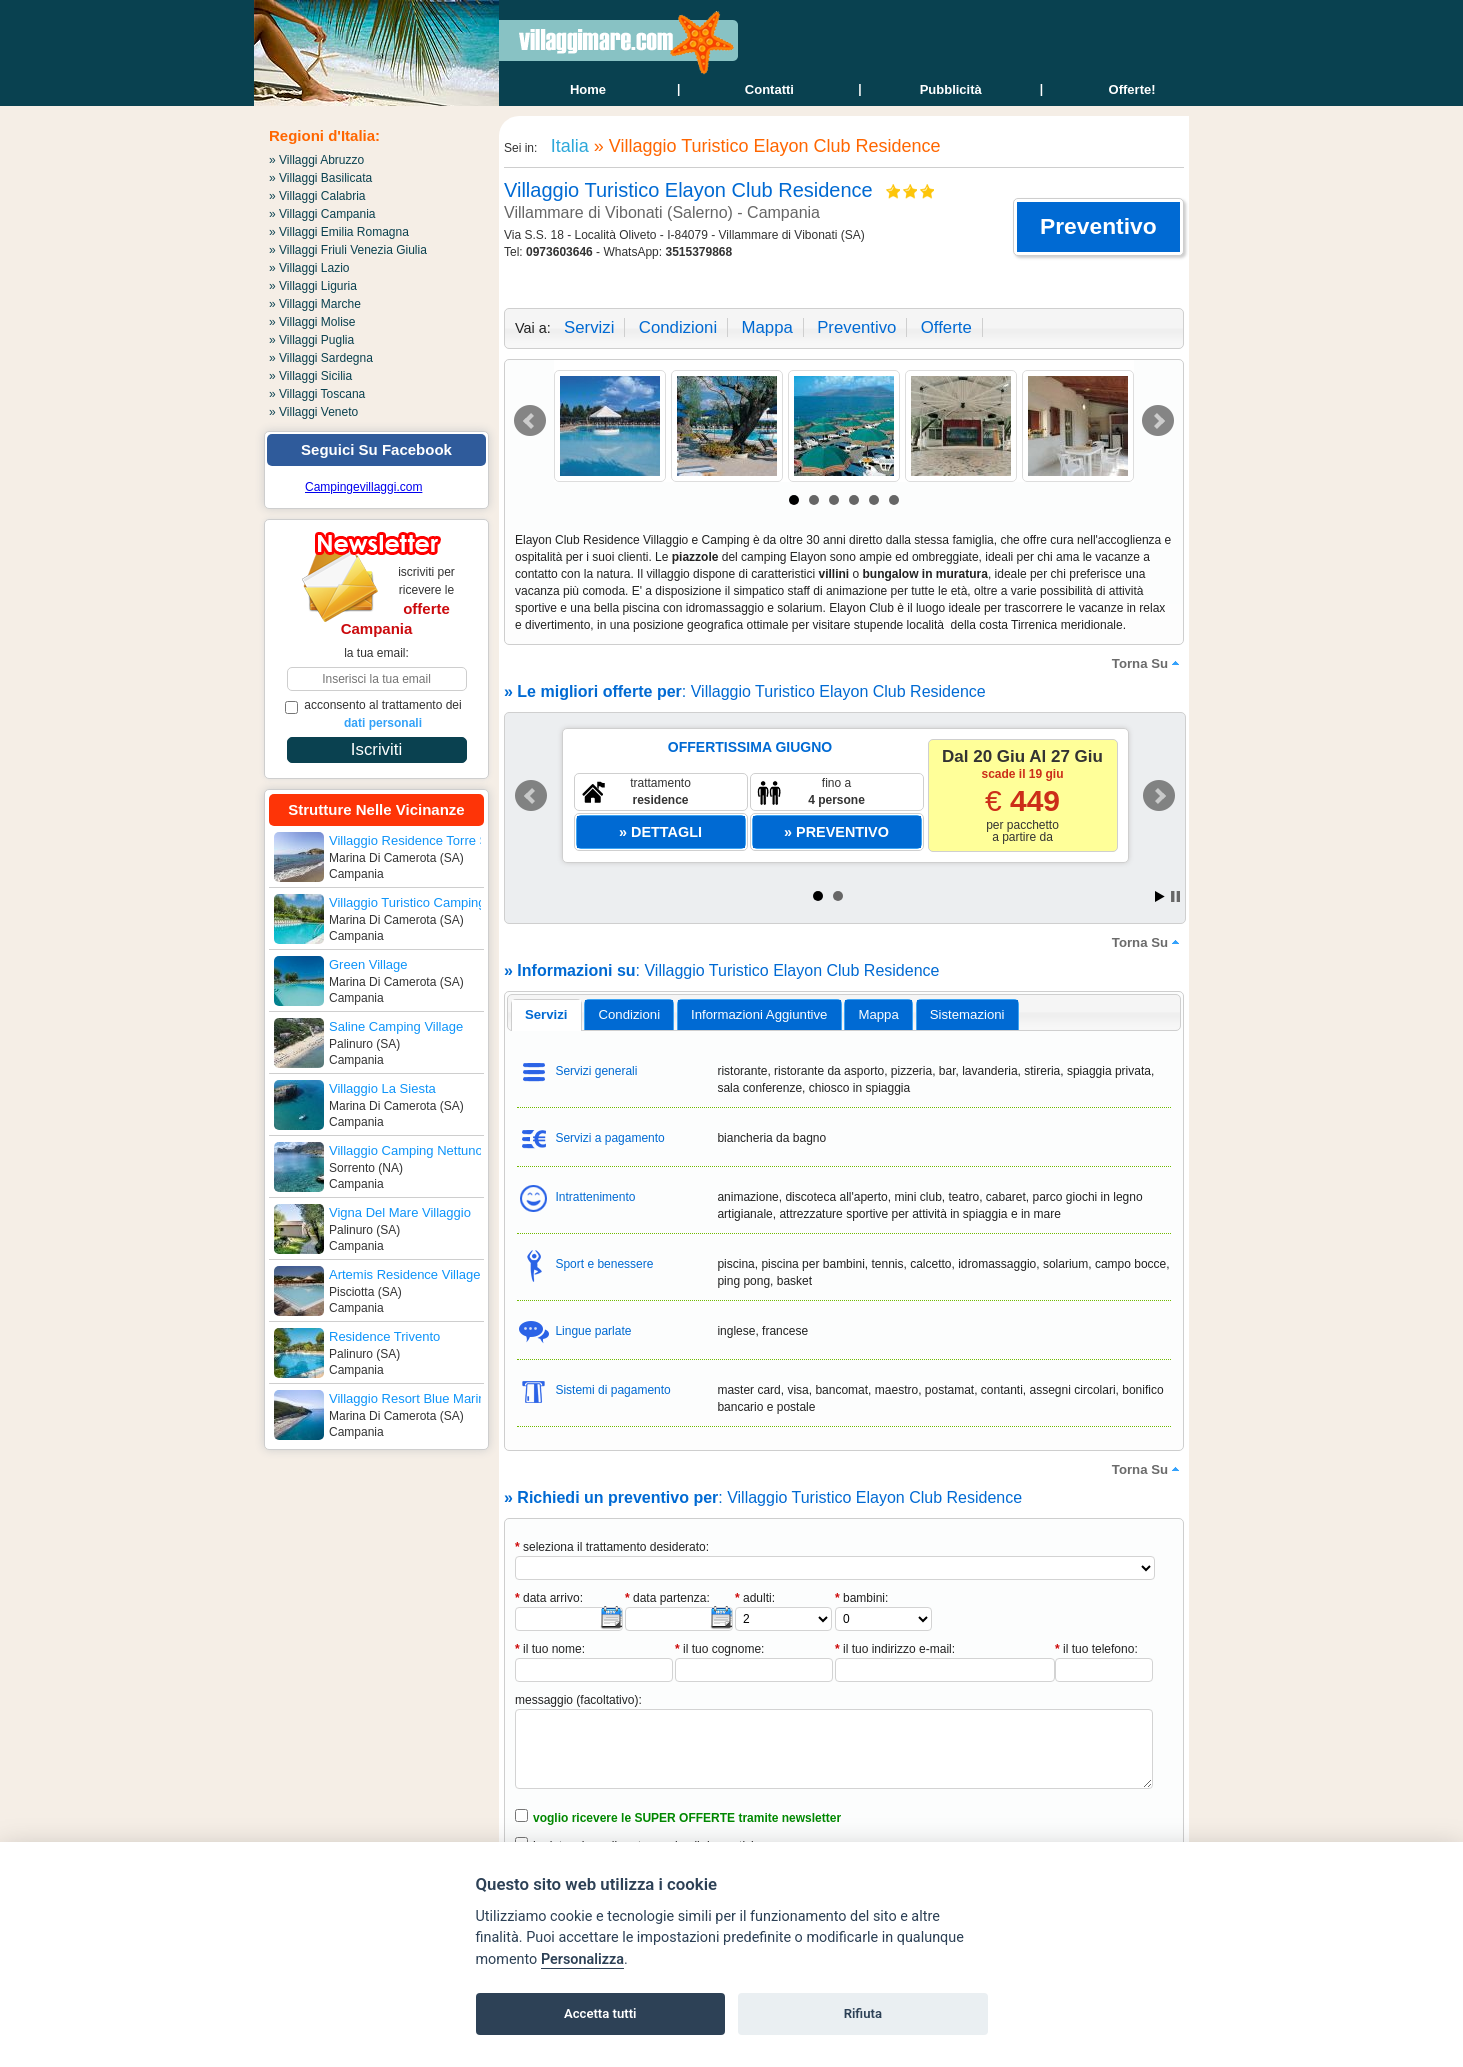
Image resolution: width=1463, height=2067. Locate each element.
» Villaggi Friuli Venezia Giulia (348, 250)
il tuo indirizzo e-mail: (895, 1649)
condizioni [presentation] (630, 1014)
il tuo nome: (550, 1649)
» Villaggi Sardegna (321, 358)
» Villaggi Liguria (313, 286)
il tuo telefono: (1096, 1649)
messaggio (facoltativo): (578, 1700)
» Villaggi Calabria (317, 196)
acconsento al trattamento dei (373, 714)
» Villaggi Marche (315, 304)
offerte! (1132, 89)
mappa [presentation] (878, 1014)
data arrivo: (549, 1598)
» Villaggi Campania (322, 214)
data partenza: (667, 1598)
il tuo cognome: (719, 1649)
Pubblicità (951, 89)
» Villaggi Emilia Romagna (339, 232)
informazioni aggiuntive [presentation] (759, 1014)
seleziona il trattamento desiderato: (612, 1547)
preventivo (856, 327)
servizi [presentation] (546, 1014)
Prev (530, 421)
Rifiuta (863, 2013)
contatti (769, 89)
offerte (946, 327)
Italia (567, 146)
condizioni (678, 327)
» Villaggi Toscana (317, 394)
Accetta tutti (600, 2013)
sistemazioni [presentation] (967, 1014)
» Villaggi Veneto (313, 412)
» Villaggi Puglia (311, 340)
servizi (589, 327)
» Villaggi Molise (312, 322)
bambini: (861, 1598)
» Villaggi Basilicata (320, 178)
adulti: (755, 1598)
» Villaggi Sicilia (310, 376)
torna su (1148, 663)
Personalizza (582, 1959)
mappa (766, 327)
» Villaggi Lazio (309, 268)
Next (1158, 421)
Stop (1175, 896)
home (588, 89)
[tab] (546, 1015)
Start (1160, 896)
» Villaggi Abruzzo (316, 160)
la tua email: (376, 653)
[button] (1098, 227)
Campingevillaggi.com (363, 487)
